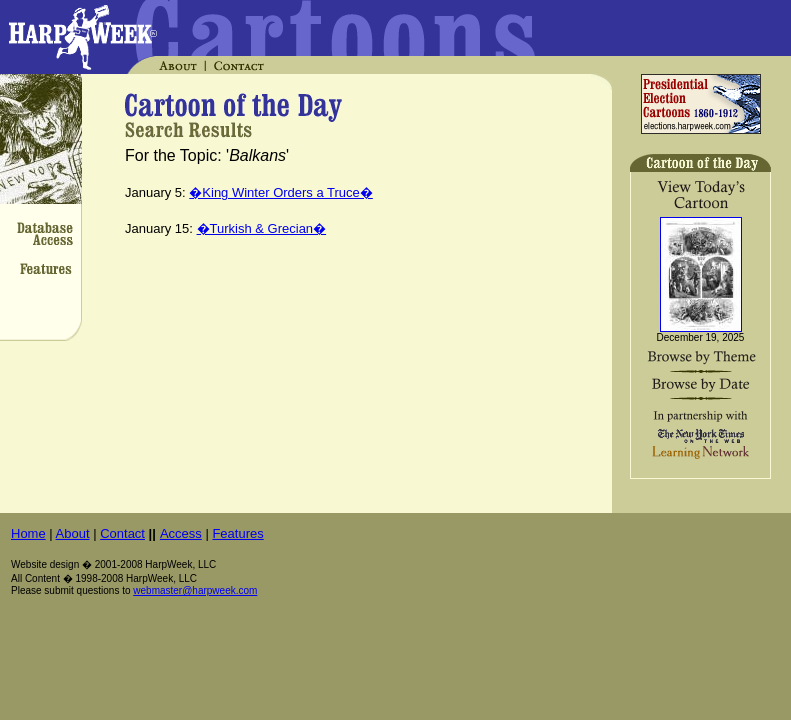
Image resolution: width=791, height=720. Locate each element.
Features (237, 533)
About (73, 533)
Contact (122, 533)
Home (28, 533)
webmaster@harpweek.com (195, 590)
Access (181, 533)
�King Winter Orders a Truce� (281, 192)
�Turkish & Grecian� (262, 228)
